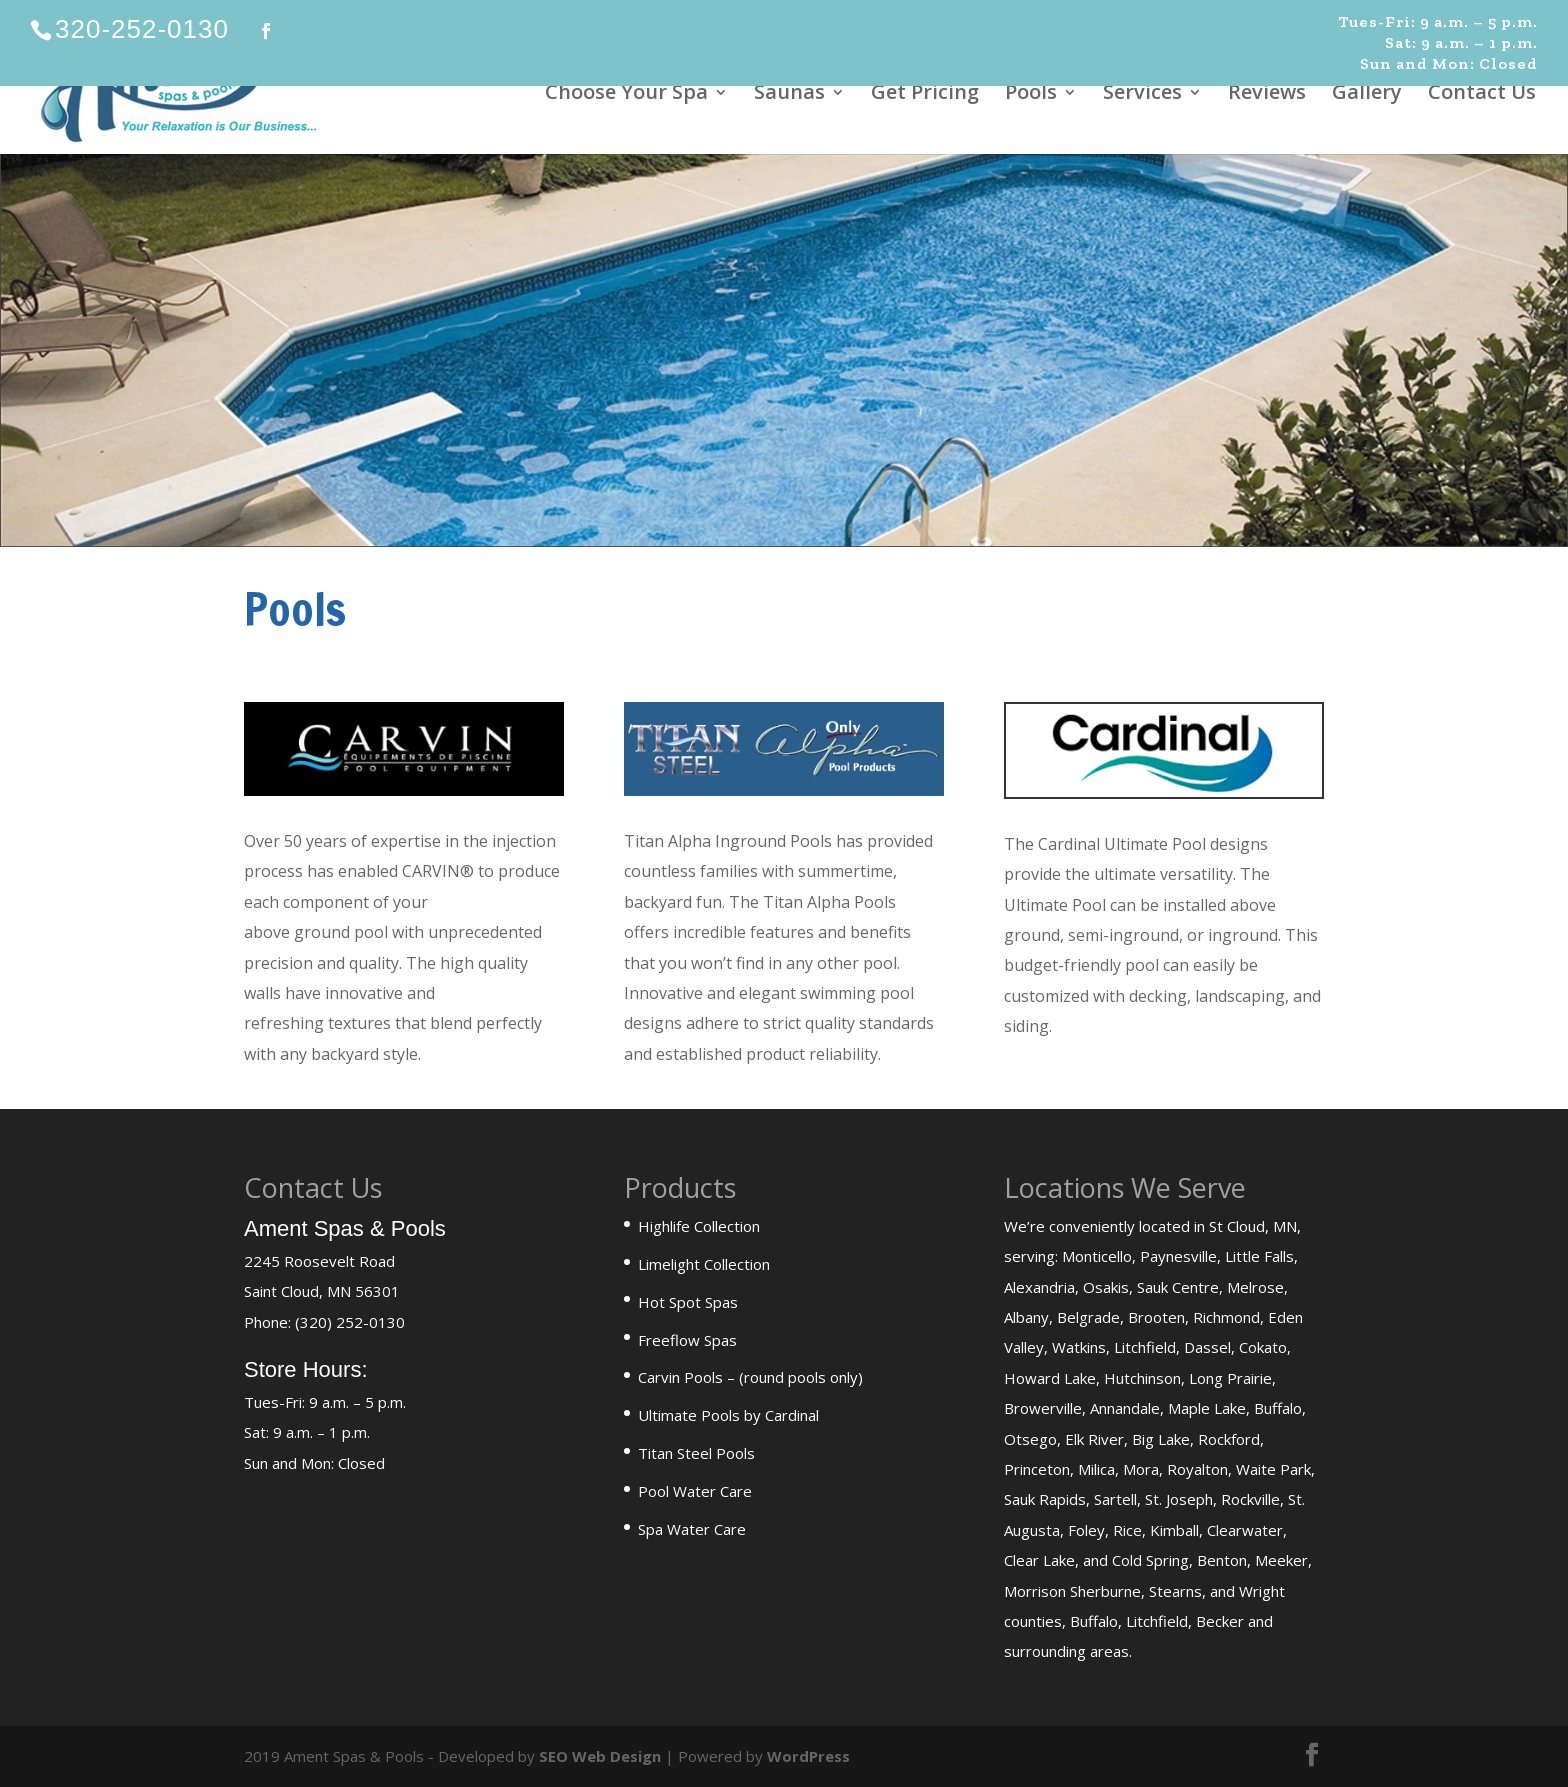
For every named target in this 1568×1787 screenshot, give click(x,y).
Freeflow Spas (687, 1340)
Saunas (789, 95)
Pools (1031, 95)
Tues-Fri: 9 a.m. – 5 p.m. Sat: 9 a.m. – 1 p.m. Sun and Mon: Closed (1438, 42)
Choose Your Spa (626, 95)
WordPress (808, 1756)
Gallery (1367, 95)
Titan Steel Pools (696, 1453)
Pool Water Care (695, 1491)
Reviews (1267, 95)
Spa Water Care (692, 1529)
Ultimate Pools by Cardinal (728, 1415)
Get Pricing (925, 95)
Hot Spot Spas (688, 1302)
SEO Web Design (600, 1756)
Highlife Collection (699, 1226)
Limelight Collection (704, 1264)
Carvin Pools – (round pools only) (750, 1377)
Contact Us (1482, 95)
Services (1142, 95)
